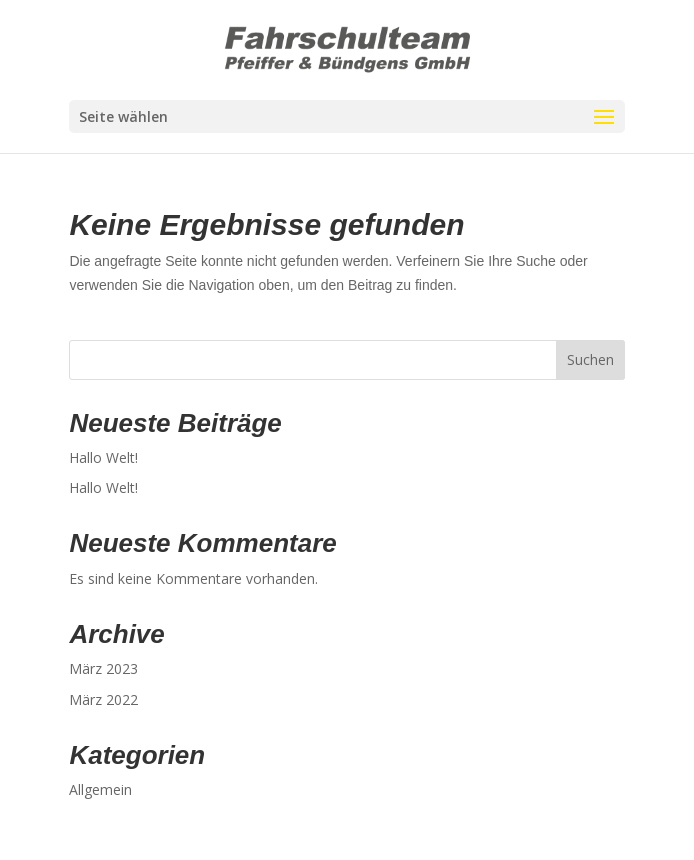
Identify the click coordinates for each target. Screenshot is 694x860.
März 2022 (103, 699)
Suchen (590, 359)
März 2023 (103, 668)
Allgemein (100, 789)
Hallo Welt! (103, 457)
